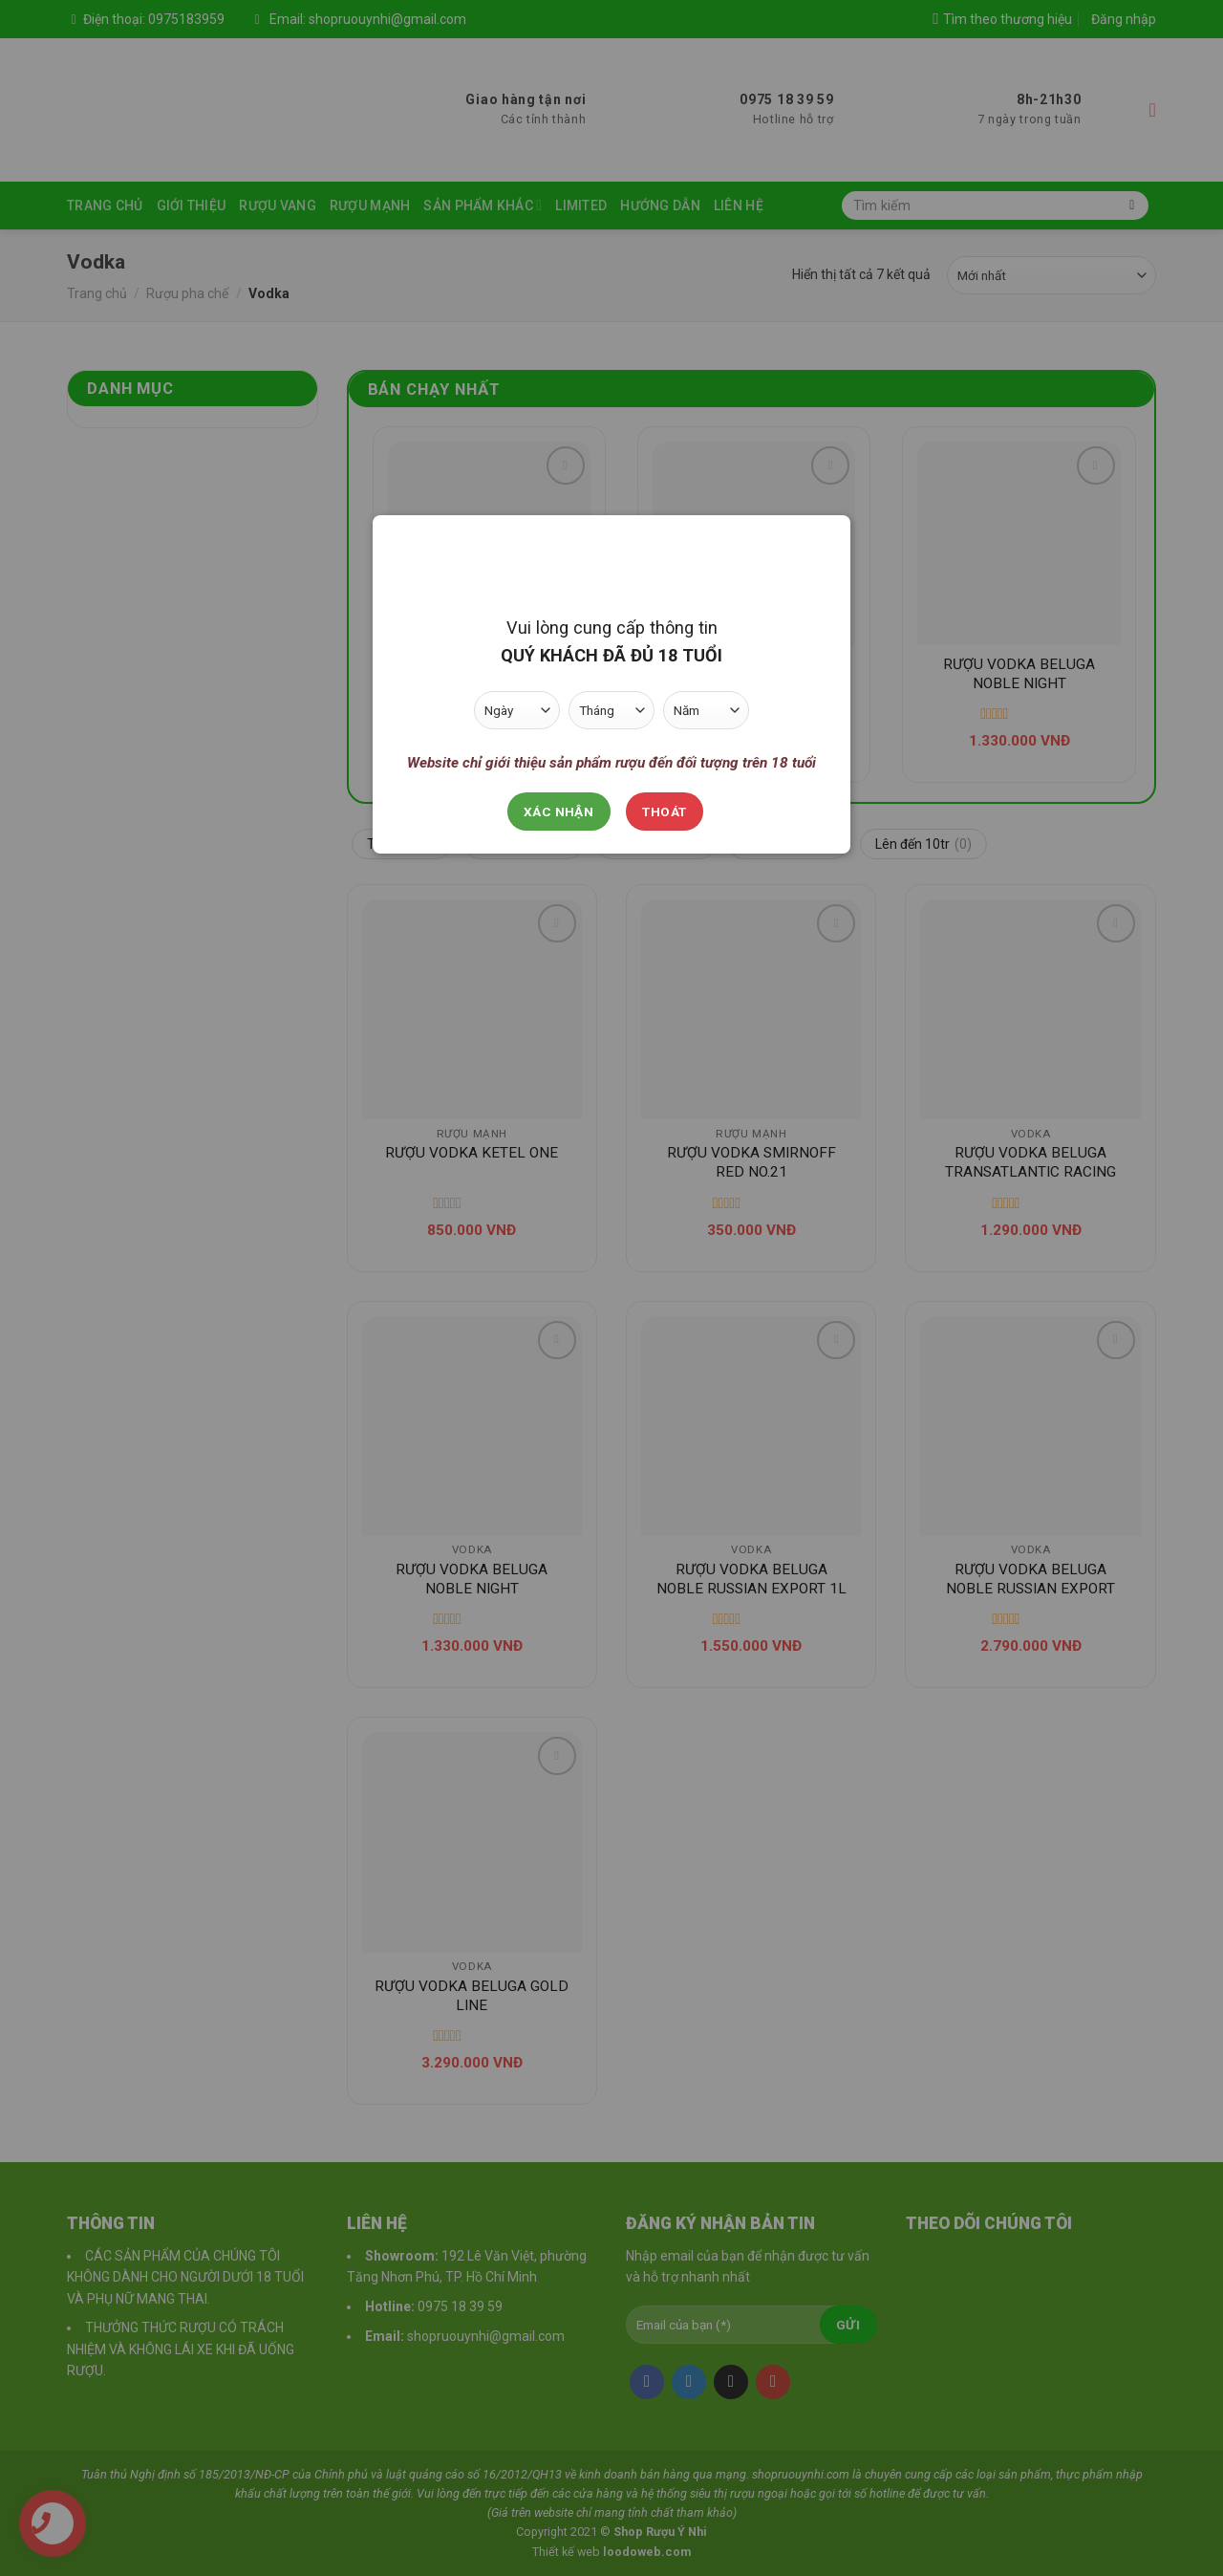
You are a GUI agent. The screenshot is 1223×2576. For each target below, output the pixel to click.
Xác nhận (558, 811)
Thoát (664, 811)
